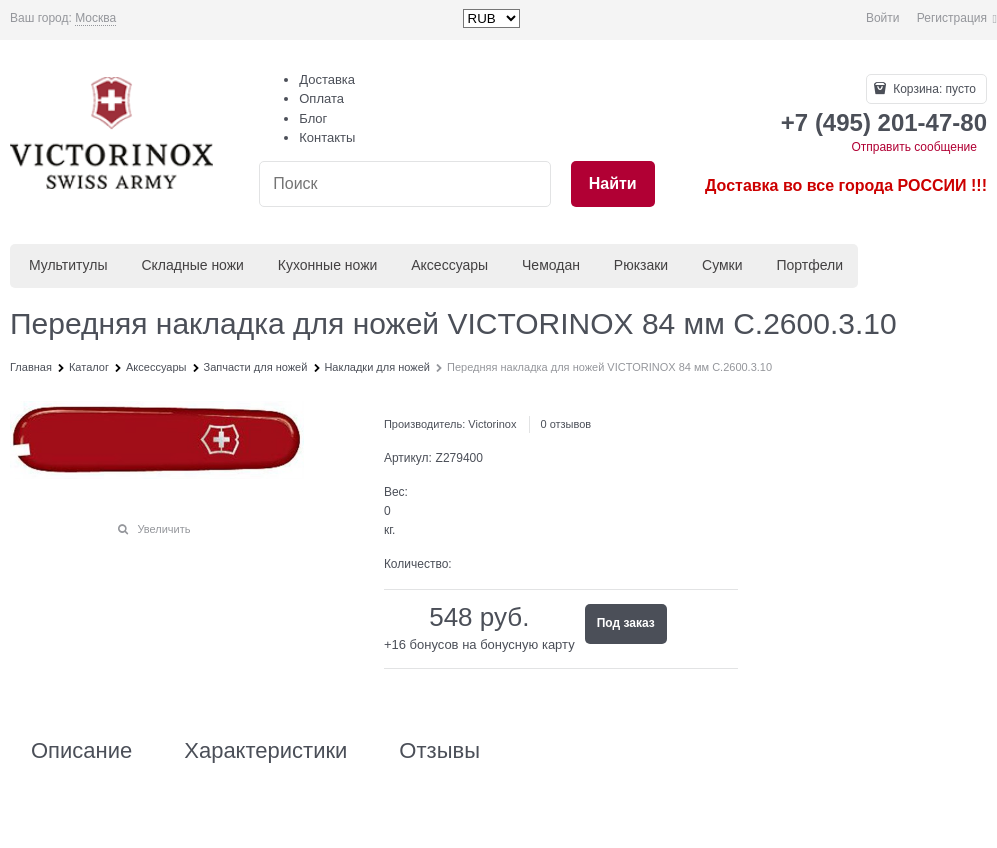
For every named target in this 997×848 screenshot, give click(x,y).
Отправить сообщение (914, 147)
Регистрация (952, 18)
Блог (313, 118)
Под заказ (626, 623)
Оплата (321, 98)
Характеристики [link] (265, 751)
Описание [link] (81, 751)
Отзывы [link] (439, 751)
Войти (883, 18)
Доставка (327, 79)
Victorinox (492, 424)
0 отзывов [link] (565, 424)
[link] (95, 18)
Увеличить (163, 529)
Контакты (327, 137)
